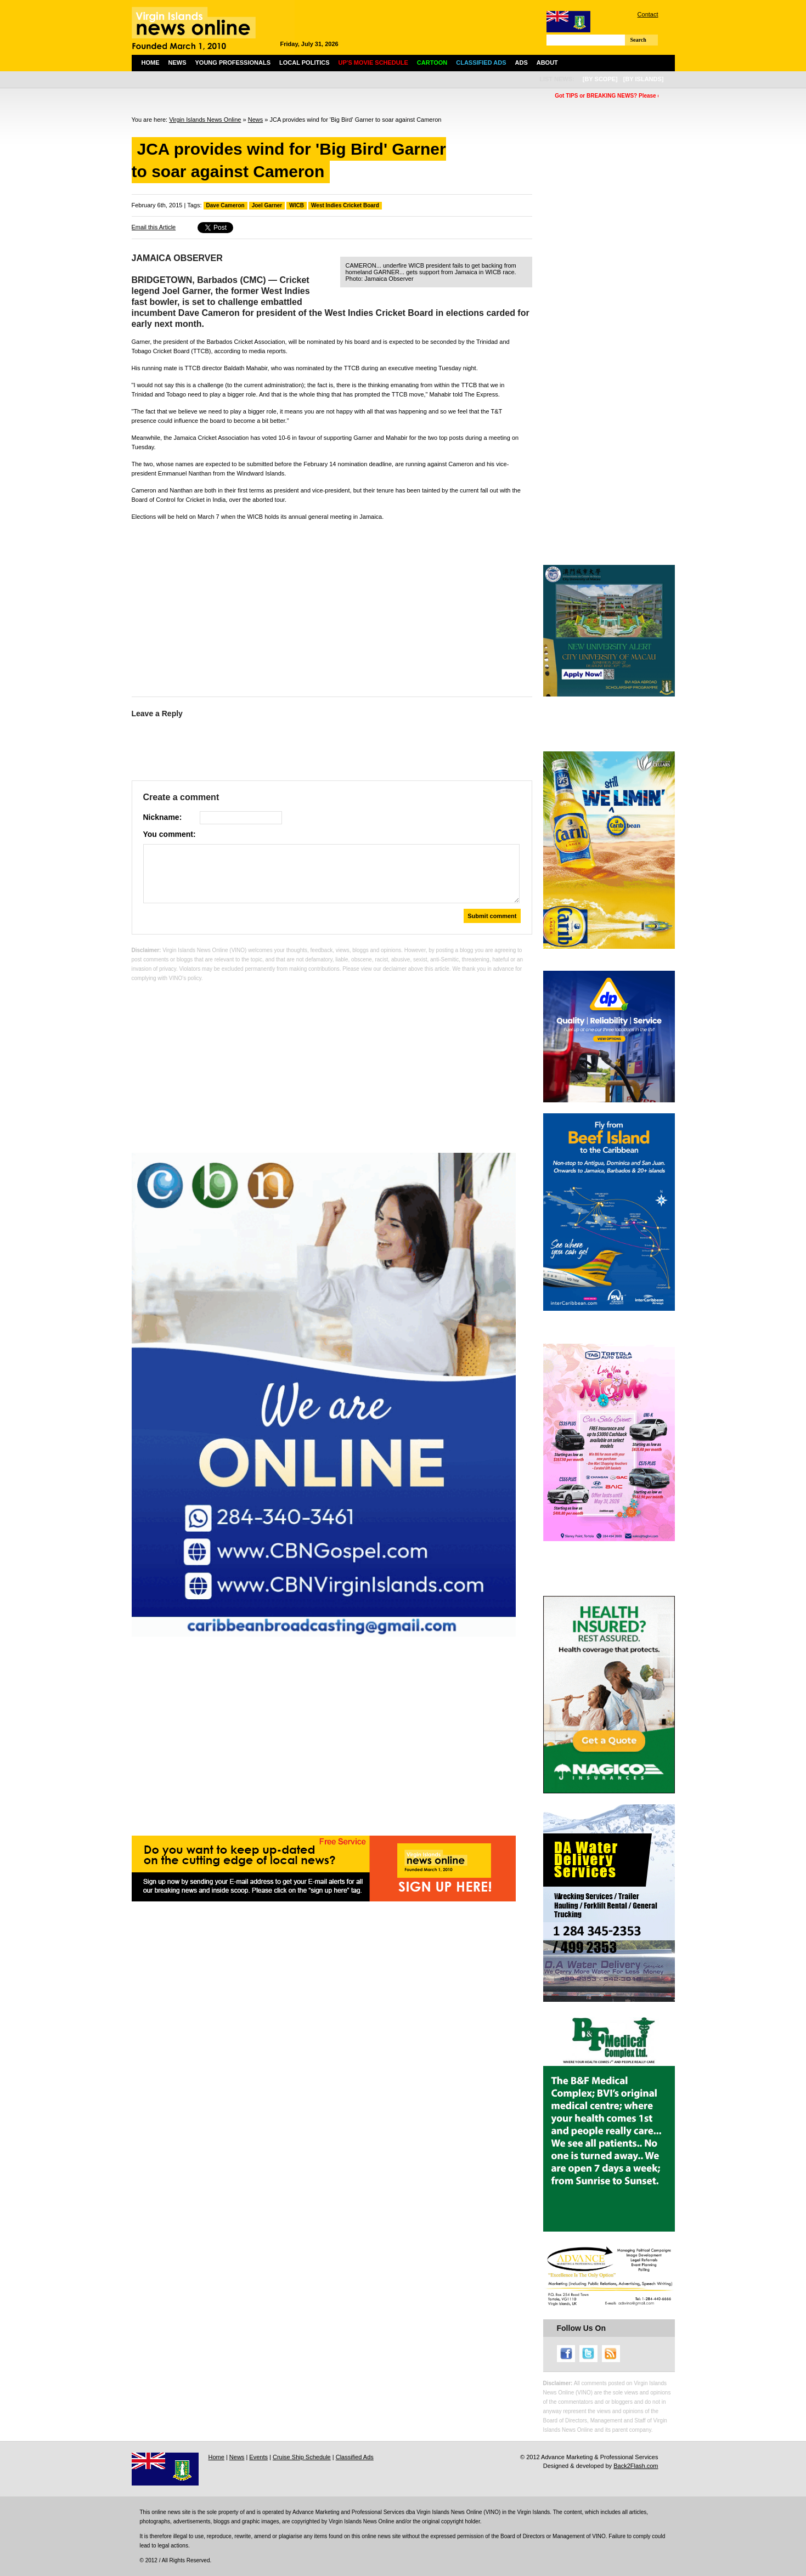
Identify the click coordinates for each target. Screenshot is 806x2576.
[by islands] (643, 79)
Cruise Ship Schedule (302, 2457)
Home (151, 62)
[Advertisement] (332, 606)
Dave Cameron (225, 205)
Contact (648, 14)
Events (258, 2457)
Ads (521, 62)
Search (638, 40)
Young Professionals (233, 62)
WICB (296, 205)
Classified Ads (355, 2457)
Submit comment (491, 916)
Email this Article (154, 227)
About (547, 62)
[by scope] (600, 79)
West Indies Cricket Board (345, 205)
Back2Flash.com (635, 2465)
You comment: (169, 834)
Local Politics (304, 62)
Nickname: (162, 817)
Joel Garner (267, 205)
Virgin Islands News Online (205, 119)
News (177, 62)
